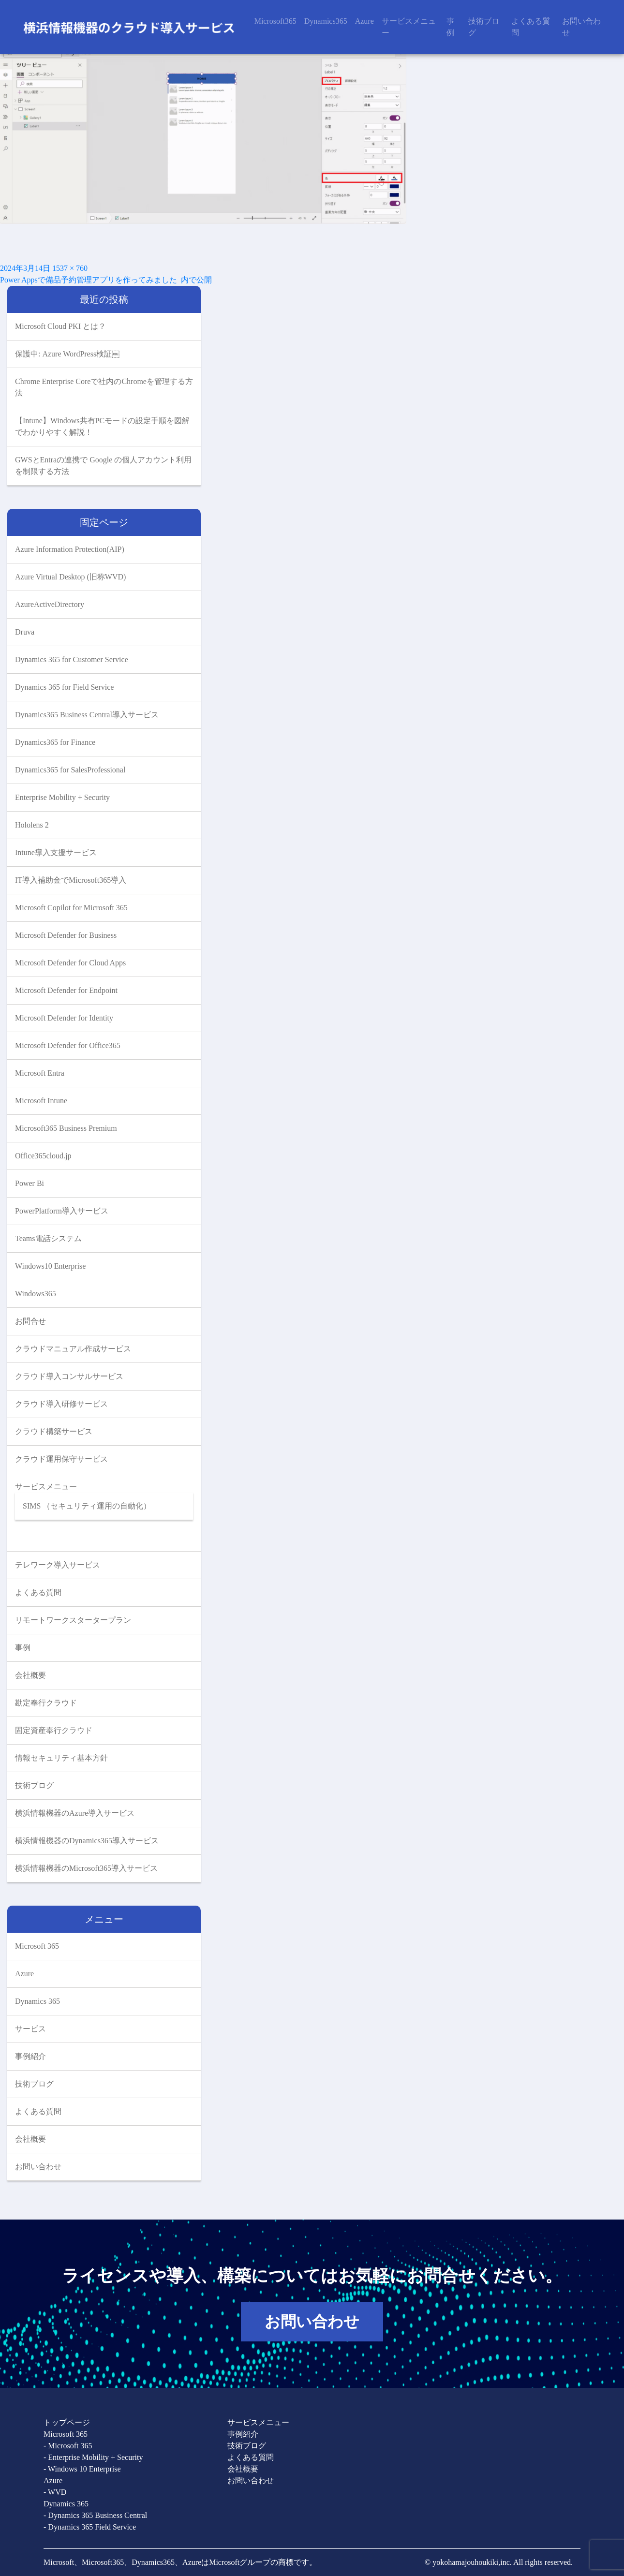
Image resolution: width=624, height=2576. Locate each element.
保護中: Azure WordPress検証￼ (67, 354)
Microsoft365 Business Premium (66, 1128)
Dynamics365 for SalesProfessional (70, 770)
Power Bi (29, 1183)
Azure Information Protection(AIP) (69, 549)
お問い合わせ (581, 27)
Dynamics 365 (37, 2001)
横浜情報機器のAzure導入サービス (74, 1813)
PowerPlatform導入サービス (61, 1211)
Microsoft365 (275, 21)
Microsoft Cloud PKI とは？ (60, 326)
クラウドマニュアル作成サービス (73, 1349)
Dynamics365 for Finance (55, 742)
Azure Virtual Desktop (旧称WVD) (70, 577)
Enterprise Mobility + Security (62, 797)
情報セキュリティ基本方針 (61, 1758)
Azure (364, 21)
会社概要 (30, 1675)
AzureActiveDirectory (49, 604)
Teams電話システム (48, 1238)
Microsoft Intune (41, 1100)
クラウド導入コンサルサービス (69, 1376)
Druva (24, 632)
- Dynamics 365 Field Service (90, 2527)
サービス (30, 2029)
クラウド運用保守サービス (61, 1459)
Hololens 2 (32, 825)
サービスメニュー (409, 27)
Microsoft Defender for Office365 (67, 1045)
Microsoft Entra (39, 1073)
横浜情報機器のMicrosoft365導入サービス (86, 1868)
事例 (450, 27)
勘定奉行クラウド (46, 1703)
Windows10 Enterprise (50, 1266)
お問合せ (30, 1321)
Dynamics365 (325, 21)
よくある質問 (530, 27)
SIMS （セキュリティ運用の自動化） (87, 1506)
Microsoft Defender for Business (66, 935)
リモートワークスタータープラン (73, 1620)
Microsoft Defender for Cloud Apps (70, 963)
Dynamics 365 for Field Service (64, 687)
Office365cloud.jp (43, 1156)
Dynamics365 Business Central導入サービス (87, 715)
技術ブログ (483, 27)
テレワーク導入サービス (57, 1565)
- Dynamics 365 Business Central (95, 2515)
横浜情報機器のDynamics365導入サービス (87, 1840)
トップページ (67, 2422)
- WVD (55, 2492)
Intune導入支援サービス (56, 852)
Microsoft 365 (37, 1946)
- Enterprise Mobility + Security (93, 2457)
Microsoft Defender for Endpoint (66, 990)
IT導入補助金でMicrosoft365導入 (70, 880)
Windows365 (35, 1293)
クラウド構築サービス (53, 1431)
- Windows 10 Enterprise (82, 2469)
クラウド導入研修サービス (61, 1404)
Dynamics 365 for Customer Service (71, 659)
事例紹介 (30, 2056)
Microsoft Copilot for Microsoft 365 (71, 907)
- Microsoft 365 (68, 2446)
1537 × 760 (70, 268)
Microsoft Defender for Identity (64, 1018)
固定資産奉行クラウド (53, 1730)
